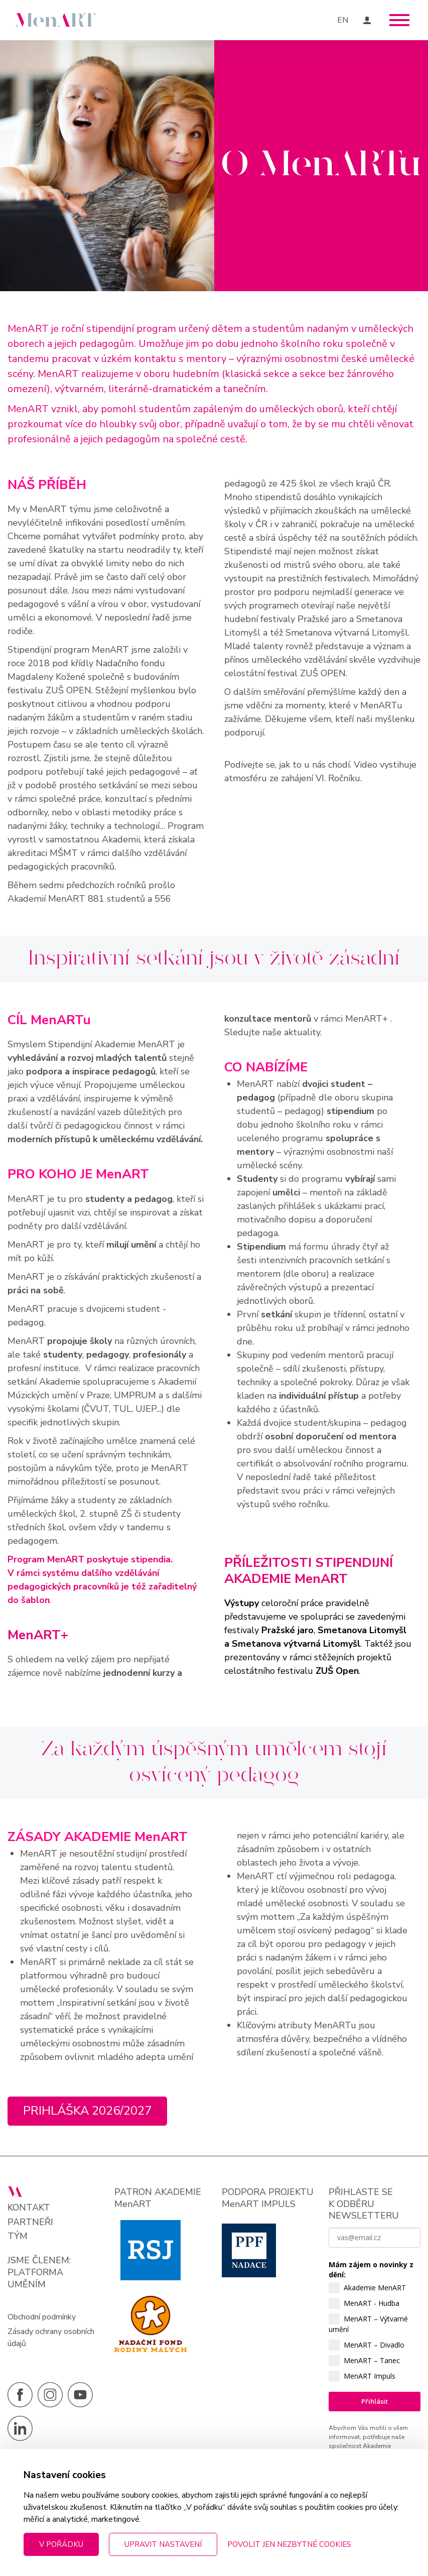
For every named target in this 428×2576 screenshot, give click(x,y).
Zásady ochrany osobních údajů (51, 2337)
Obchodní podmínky (42, 2316)
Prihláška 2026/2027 (88, 2111)
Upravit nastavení (163, 2544)
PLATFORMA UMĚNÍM (35, 2278)
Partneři (30, 2222)
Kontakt (29, 2208)
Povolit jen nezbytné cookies (289, 2544)
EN (342, 20)
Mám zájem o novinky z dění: (371, 2270)
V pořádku (61, 2544)
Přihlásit (374, 2401)
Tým (18, 2236)
